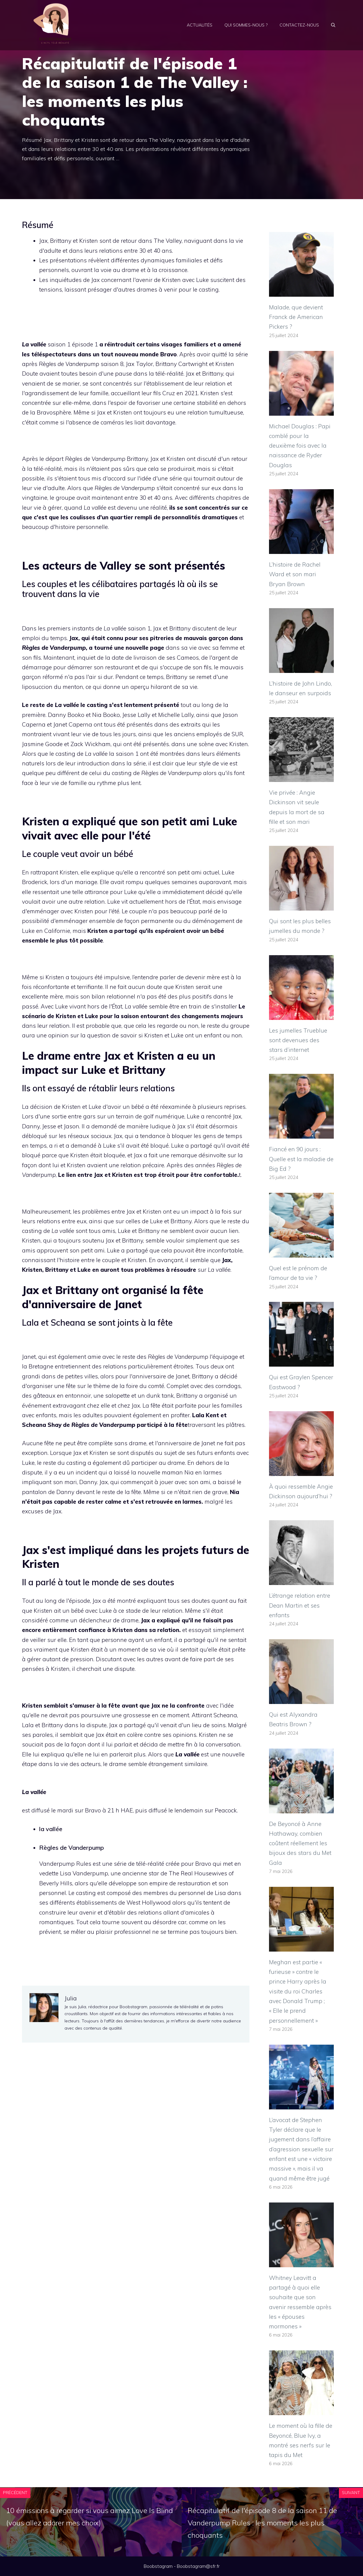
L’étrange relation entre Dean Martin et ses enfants (299, 1605)
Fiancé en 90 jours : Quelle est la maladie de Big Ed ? (301, 1159)
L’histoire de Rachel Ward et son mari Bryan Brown (295, 574)
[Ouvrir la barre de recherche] (333, 25)
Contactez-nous (299, 25)
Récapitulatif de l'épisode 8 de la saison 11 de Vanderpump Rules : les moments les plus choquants (262, 2523)
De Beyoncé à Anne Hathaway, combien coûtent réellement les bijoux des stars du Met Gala (300, 1843)
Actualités (199, 25)
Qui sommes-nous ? (246, 25)
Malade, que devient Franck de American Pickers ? (296, 317)
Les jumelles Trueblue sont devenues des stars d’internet (298, 1040)
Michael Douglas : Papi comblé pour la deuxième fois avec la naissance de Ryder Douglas (299, 446)
